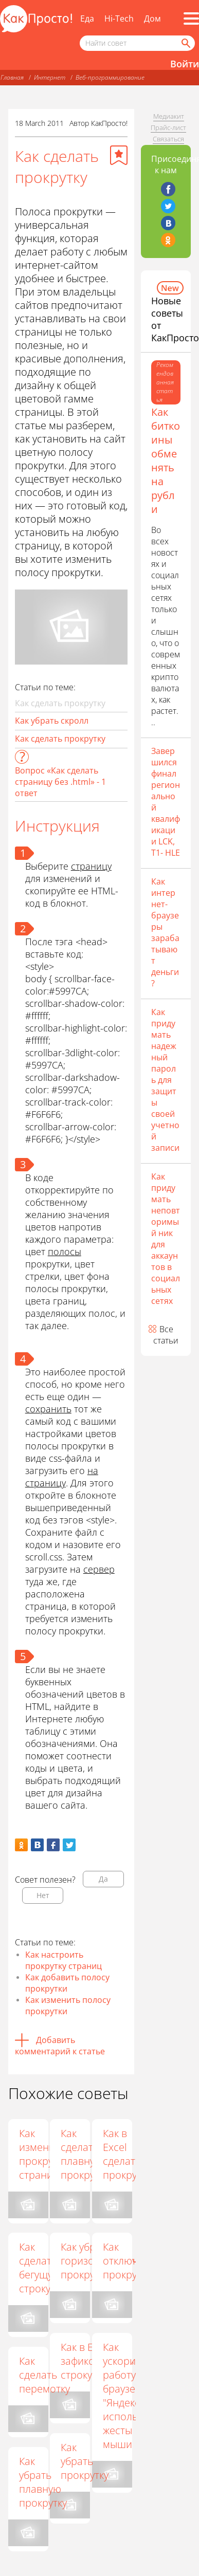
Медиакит (168, 116)
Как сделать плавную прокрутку (86, 2154)
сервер (99, 1569)
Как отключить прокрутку (130, 2261)
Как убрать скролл (51, 720)
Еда (87, 18)
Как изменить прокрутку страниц (43, 2154)
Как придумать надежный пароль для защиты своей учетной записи (165, 1079)
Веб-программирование (110, 77)
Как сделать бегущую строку (40, 2267)
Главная (12, 77)
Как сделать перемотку (44, 2375)
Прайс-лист (168, 127)
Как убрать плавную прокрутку (43, 2482)
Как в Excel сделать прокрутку (128, 2154)
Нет (43, 1895)
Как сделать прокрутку (60, 738)
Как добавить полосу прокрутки (67, 1983)
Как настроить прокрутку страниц (63, 1960)
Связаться (168, 138)
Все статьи (165, 1334)
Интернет (49, 77)
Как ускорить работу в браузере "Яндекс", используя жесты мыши (129, 2396)
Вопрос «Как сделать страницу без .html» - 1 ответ (60, 782)
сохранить (48, 1409)
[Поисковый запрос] (137, 43)
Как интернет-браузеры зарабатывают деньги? (165, 932)
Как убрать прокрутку (86, 2461)
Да (103, 1879)
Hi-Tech (119, 18)
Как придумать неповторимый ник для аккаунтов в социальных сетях (165, 1239)
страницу (91, 866)
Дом (152, 18)
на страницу (61, 1476)
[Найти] (185, 43)
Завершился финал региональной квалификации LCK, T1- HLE (165, 801)
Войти (184, 64)
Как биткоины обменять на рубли (165, 460)
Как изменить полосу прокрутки (68, 2005)
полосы (64, 1251)
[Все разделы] (191, 18)
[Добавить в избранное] (119, 155)
